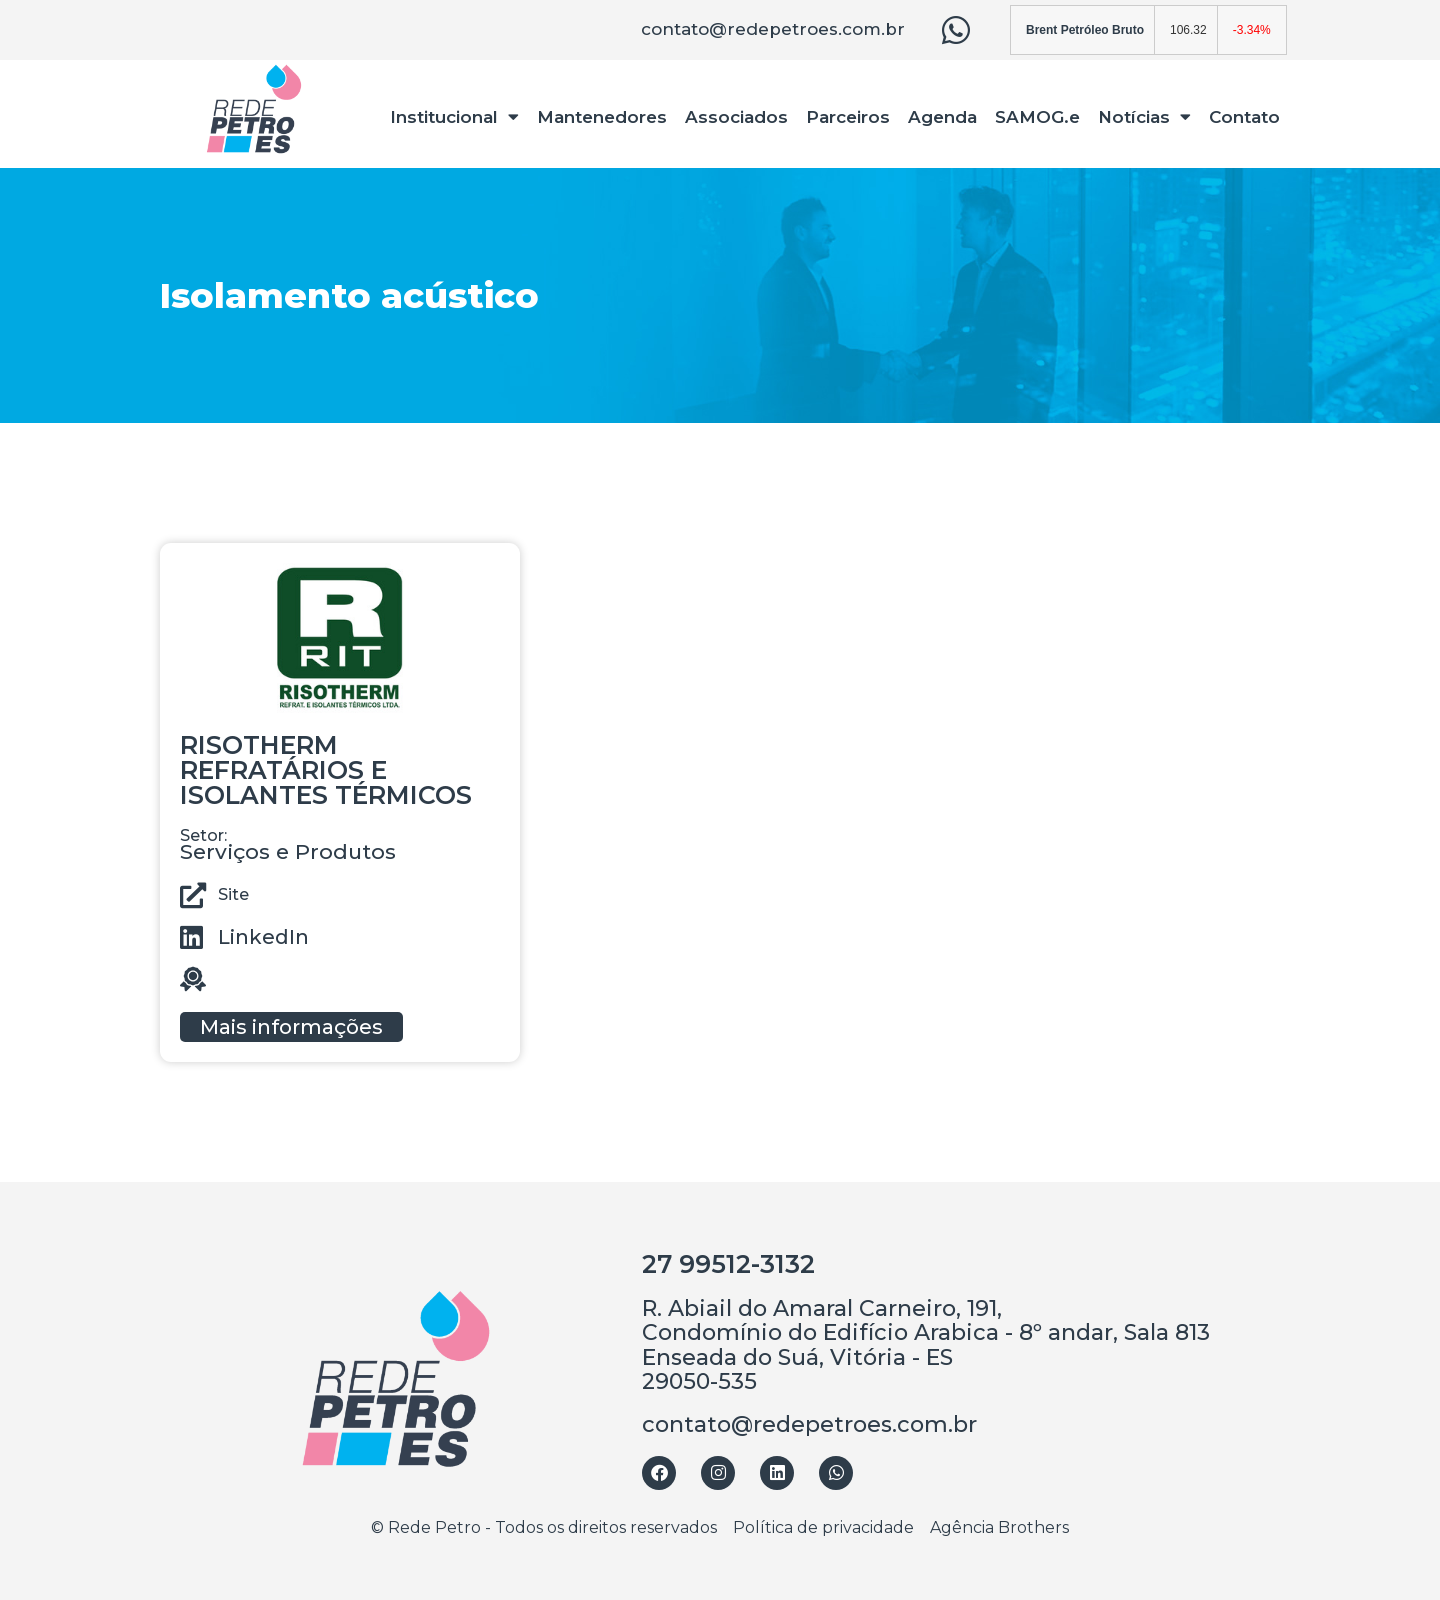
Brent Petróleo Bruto (1085, 30)
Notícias (1144, 116)
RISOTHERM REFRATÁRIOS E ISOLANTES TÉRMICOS (326, 770)
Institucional (454, 116)
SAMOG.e (1037, 117)
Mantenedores (602, 117)
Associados (736, 117)
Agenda (942, 117)
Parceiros (848, 117)
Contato (1244, 117)
